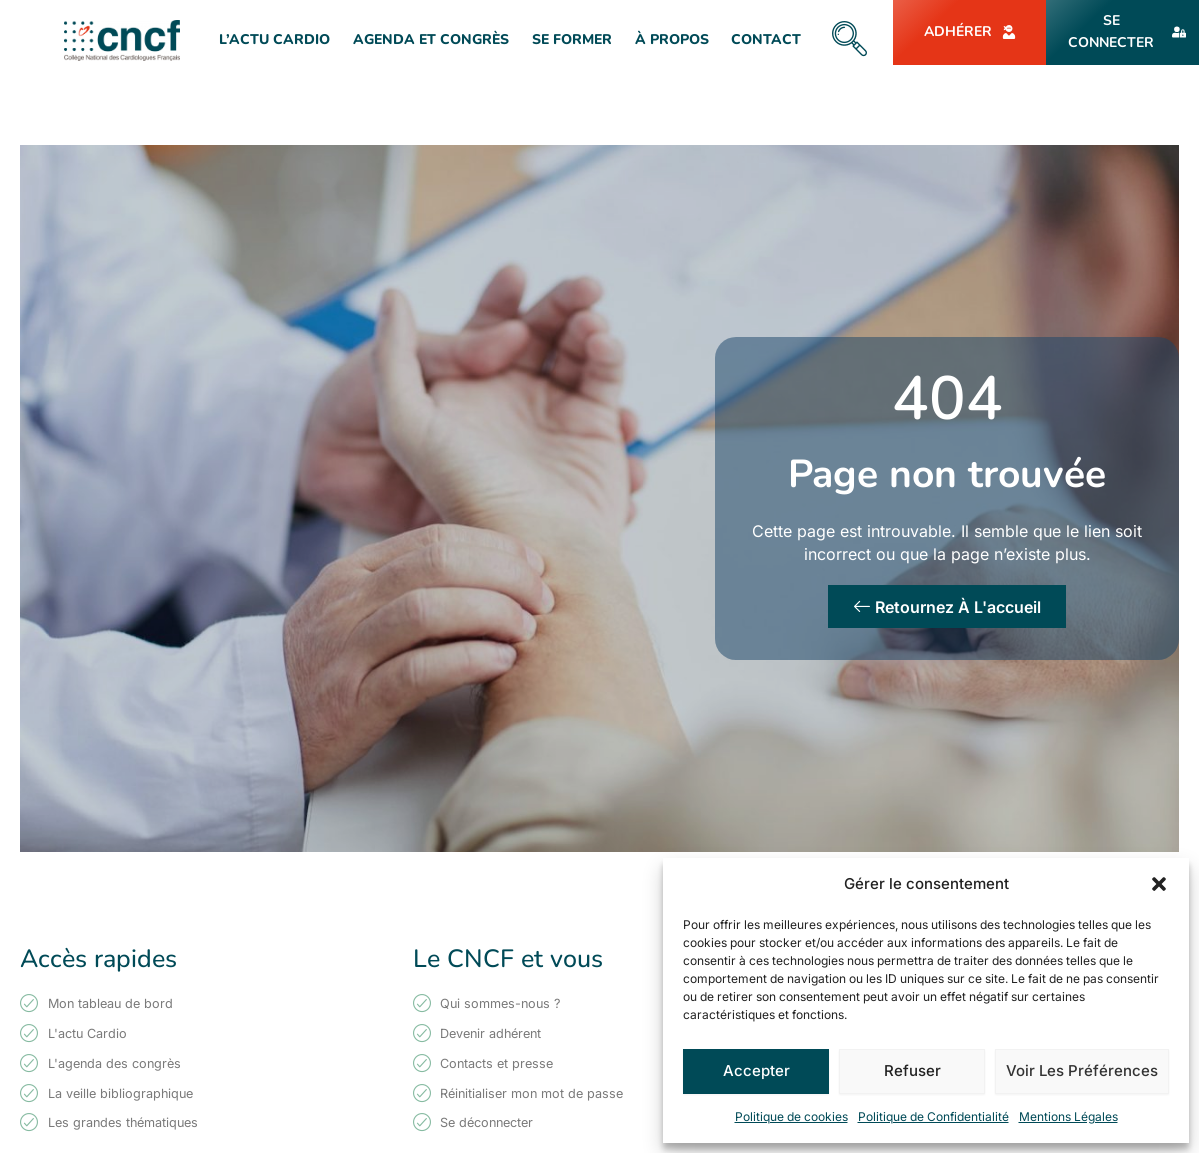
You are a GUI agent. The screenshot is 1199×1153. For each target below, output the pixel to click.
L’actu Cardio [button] (274, 39)
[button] (1159, 884)
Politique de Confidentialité (933, 1116)
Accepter (756, 1070)
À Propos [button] (672, 39)
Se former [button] (572, 39)
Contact (766, 39)
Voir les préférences (1082, 1070)
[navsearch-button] (849, 40)
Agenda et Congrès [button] (431, 39)
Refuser (912, 1070)
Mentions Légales (1068, 1116)
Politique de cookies (791, 1116)
